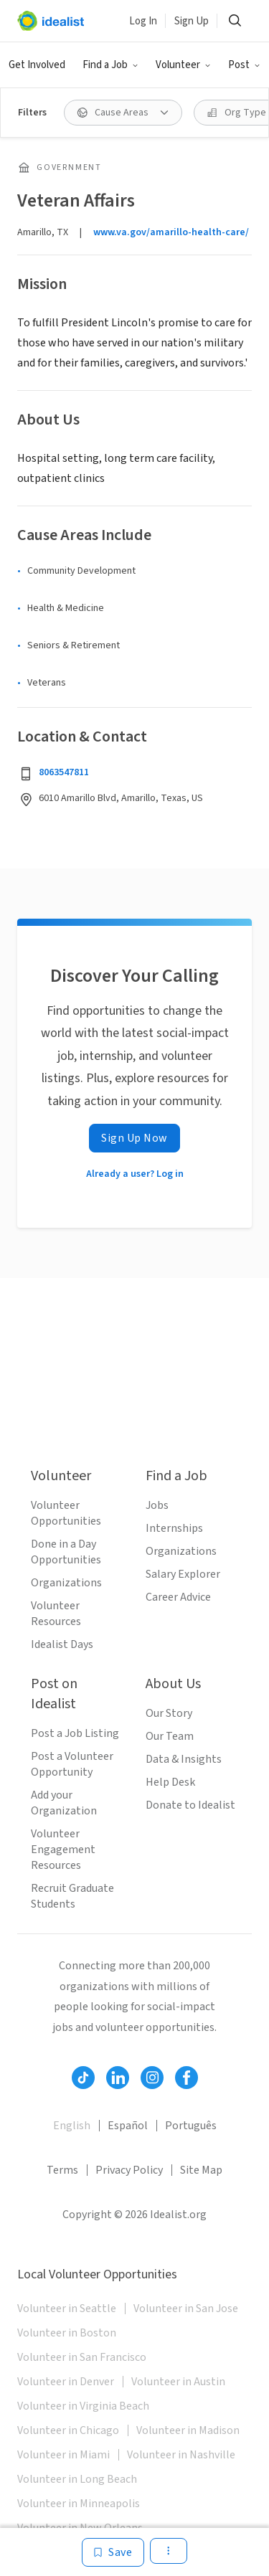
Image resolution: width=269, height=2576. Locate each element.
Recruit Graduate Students (72, 1896)
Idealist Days (62, 1644)
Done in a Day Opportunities (66, 1552)
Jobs (157, 1505)
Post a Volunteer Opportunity (72, 1764)
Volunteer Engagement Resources (63, 1849)
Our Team (170, 1736)
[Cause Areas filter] (123, 113)
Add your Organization (64, 1803)
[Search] (234, 20)
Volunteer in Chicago (68, 2430)
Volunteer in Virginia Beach (83, 2406)
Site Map (201, 2170)
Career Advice (178, 1597)
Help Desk (170, 1782)
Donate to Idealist (190, 1805)
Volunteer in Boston (66, 2333)
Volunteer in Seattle (66, 2308)
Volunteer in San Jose (185, 2308)
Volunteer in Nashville (181, 2455)
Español (128, 2126)
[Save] (113, 2552)
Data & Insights (184, 1759)
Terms (62, 2170)
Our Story (169, 1713)
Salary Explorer (183, 1574)
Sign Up (191, 21)
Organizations (66, 1583)
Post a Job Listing (75, 1733)
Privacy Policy (129, 2170)
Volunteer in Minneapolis (78, 2503)
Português (191, 2126)
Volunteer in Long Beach (77, 2479)
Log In (143, 21)
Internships (174, 1528)
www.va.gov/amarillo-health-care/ (171, 232)
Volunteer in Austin (178, 2382)
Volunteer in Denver (65, 2382)
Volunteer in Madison (188, 2430)
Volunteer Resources (56, 1613)
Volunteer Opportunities (66, 1513)
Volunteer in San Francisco (81, 2357)
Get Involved (37, 64)
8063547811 (64, 772)
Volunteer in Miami (63, 2455)
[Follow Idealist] (83, 2077)
